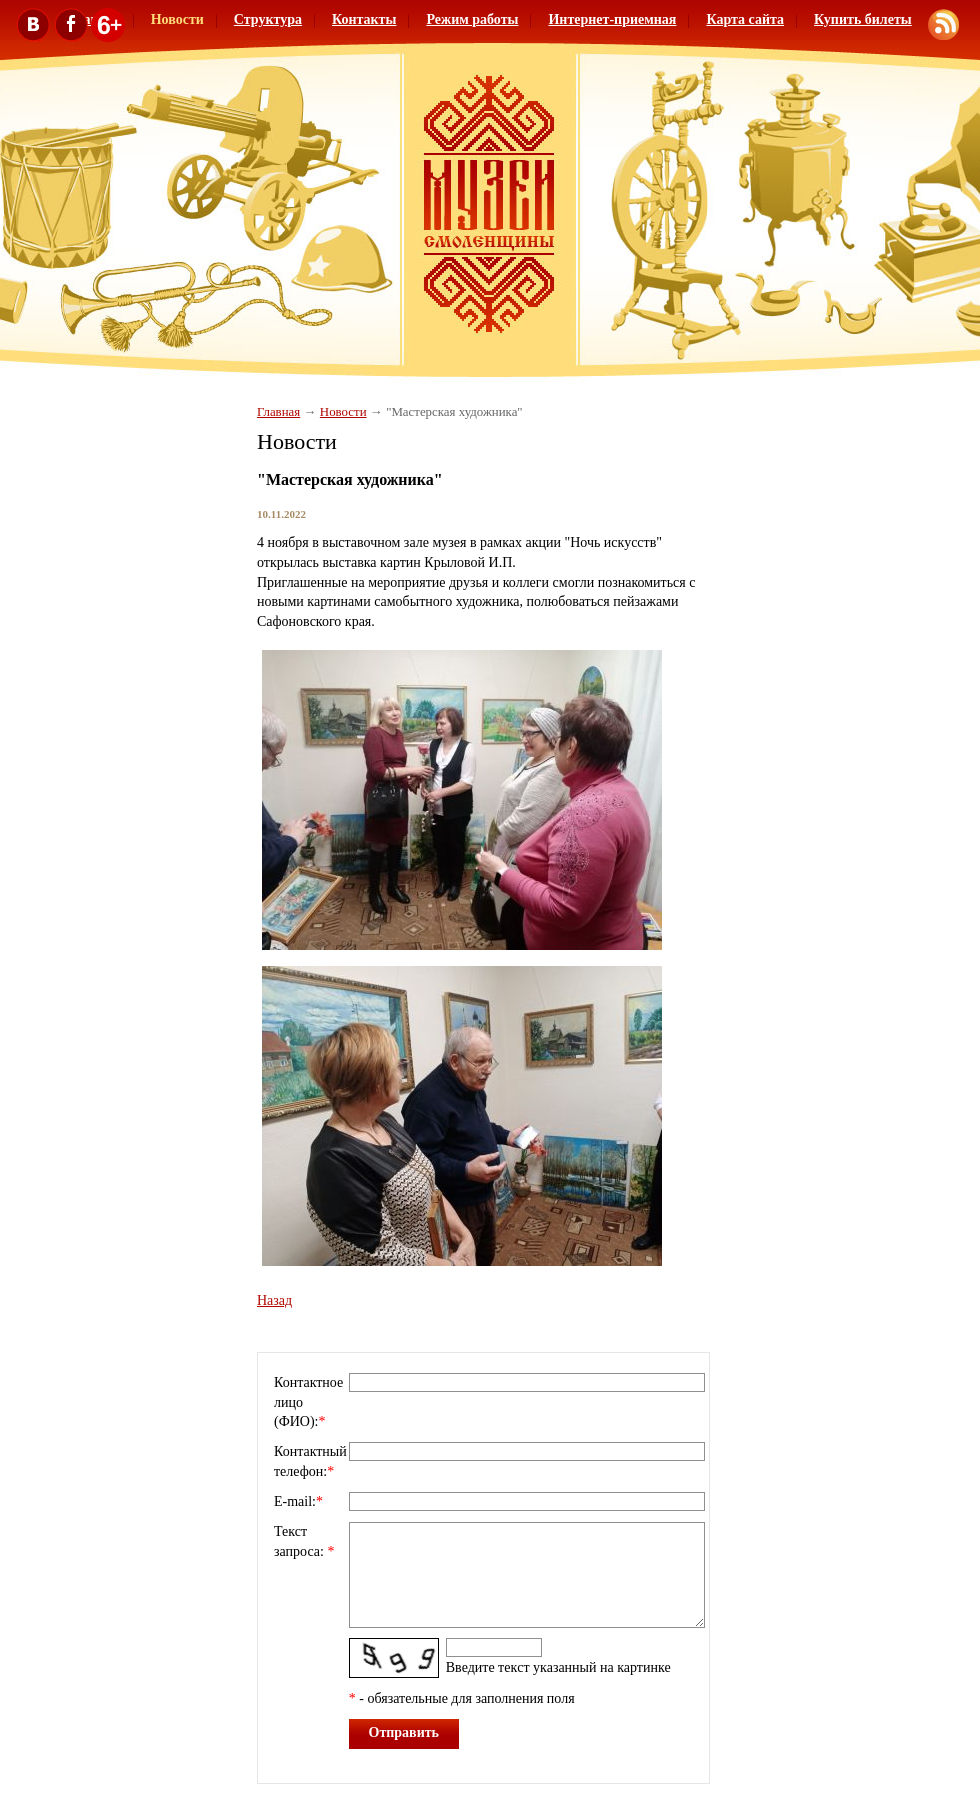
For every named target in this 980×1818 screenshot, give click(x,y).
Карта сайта (745, 19)
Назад (274, 1300)
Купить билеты (863, 19)
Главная (278, 412)
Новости (343, 412)
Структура (268, 19)
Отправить (404, 1732)
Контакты (364, 19)
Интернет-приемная (612, 19)
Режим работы (472, 19)
